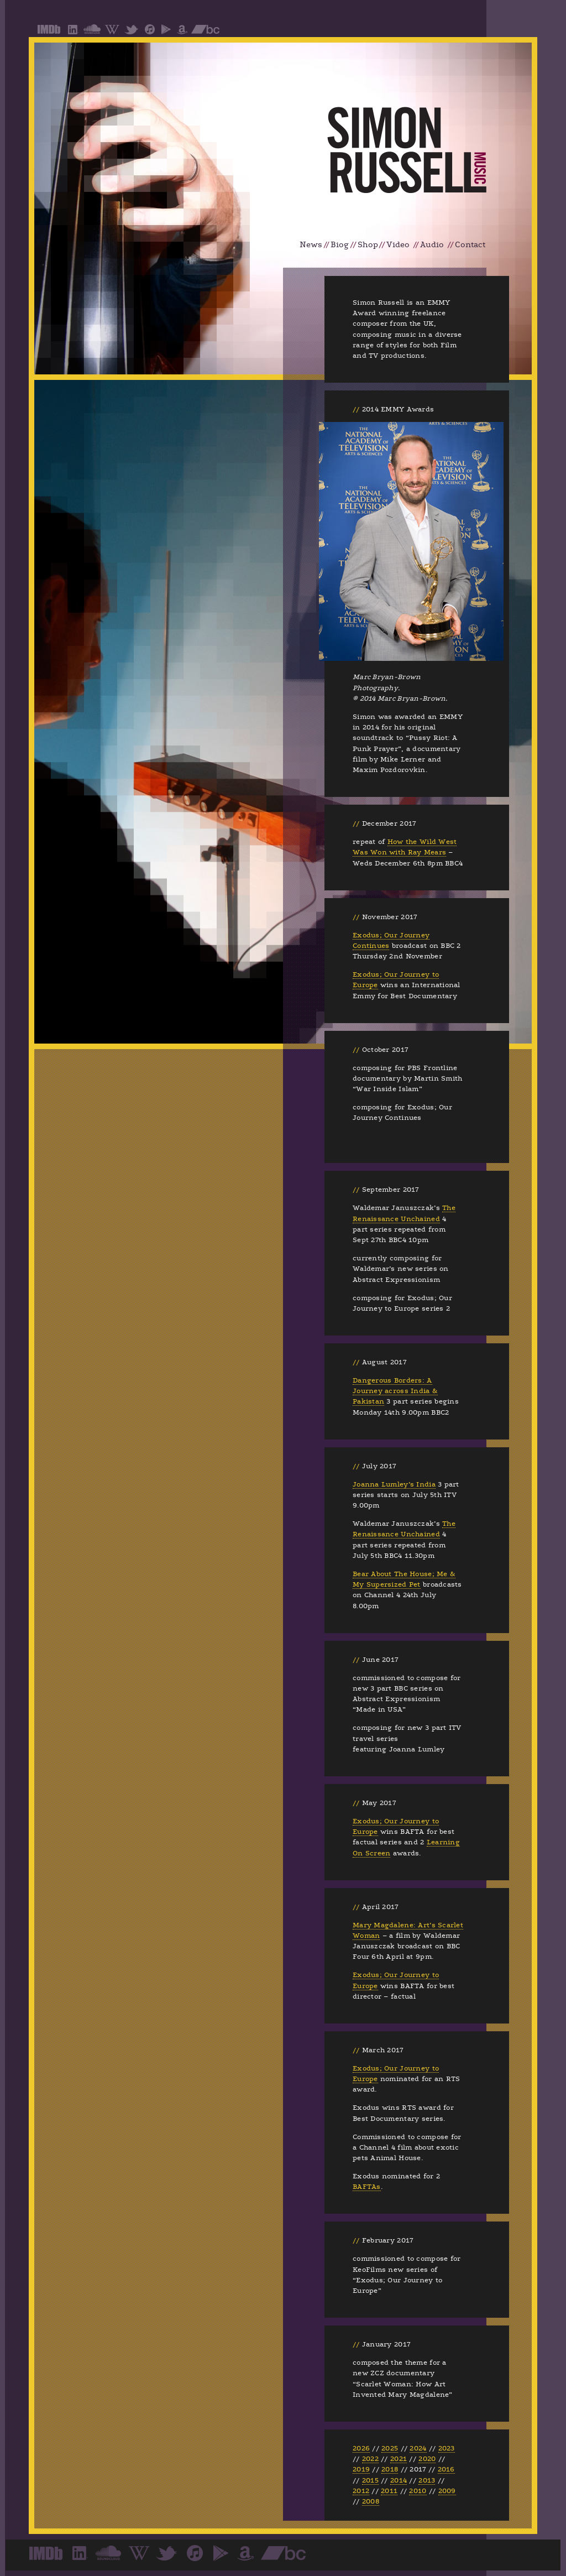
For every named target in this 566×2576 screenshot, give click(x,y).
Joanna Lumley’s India (394, 1484)
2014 (398, 2480)
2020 (427, 2459)
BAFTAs (367, 2187)
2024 (418, 2448)
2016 (446, 2469)
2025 (389, 2448)
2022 (370, 2459)
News (311, 244)
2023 (446, 2448)
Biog (340, 244)
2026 (361, 2448)
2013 (426, 2480)
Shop (368, 244)
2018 (389, 2469)
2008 (370, 2501)
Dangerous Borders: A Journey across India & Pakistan (395, 1391)
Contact (470, 244)
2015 (370, 2480)
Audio (432, 244)
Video (398, 244)
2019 (361, 2469)
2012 (361, 2491)
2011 (389, 2491)
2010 (417, 2491)
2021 (398, 2459)
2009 (447, 2491)
